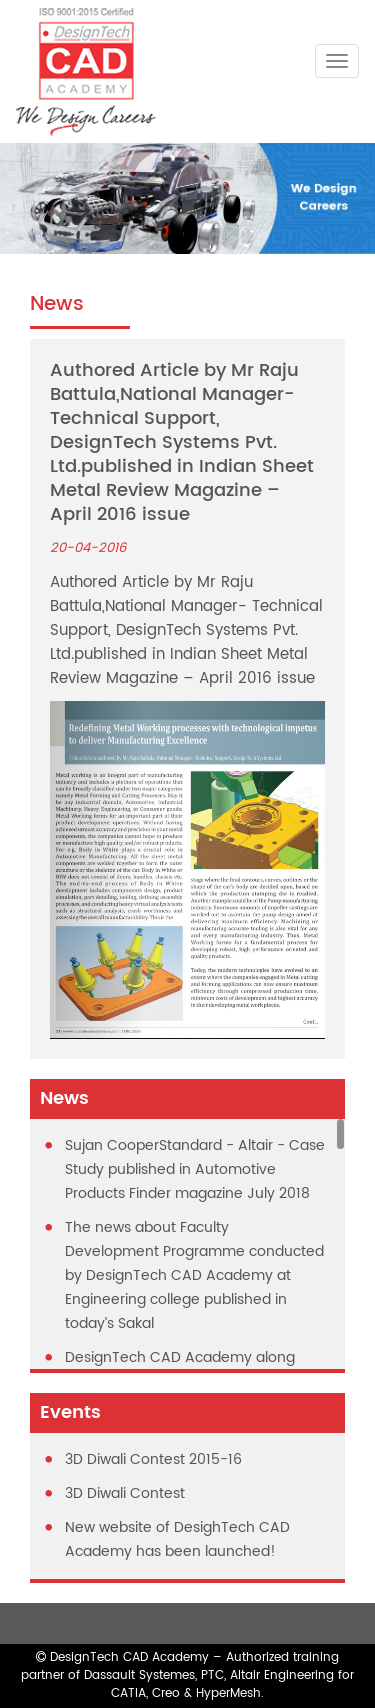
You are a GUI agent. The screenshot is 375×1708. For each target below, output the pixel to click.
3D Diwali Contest (125, 1493)
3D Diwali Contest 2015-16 (153, 1459)
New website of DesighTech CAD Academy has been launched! (177, 1539)
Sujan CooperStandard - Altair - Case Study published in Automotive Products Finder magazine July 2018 (195, 1169)
